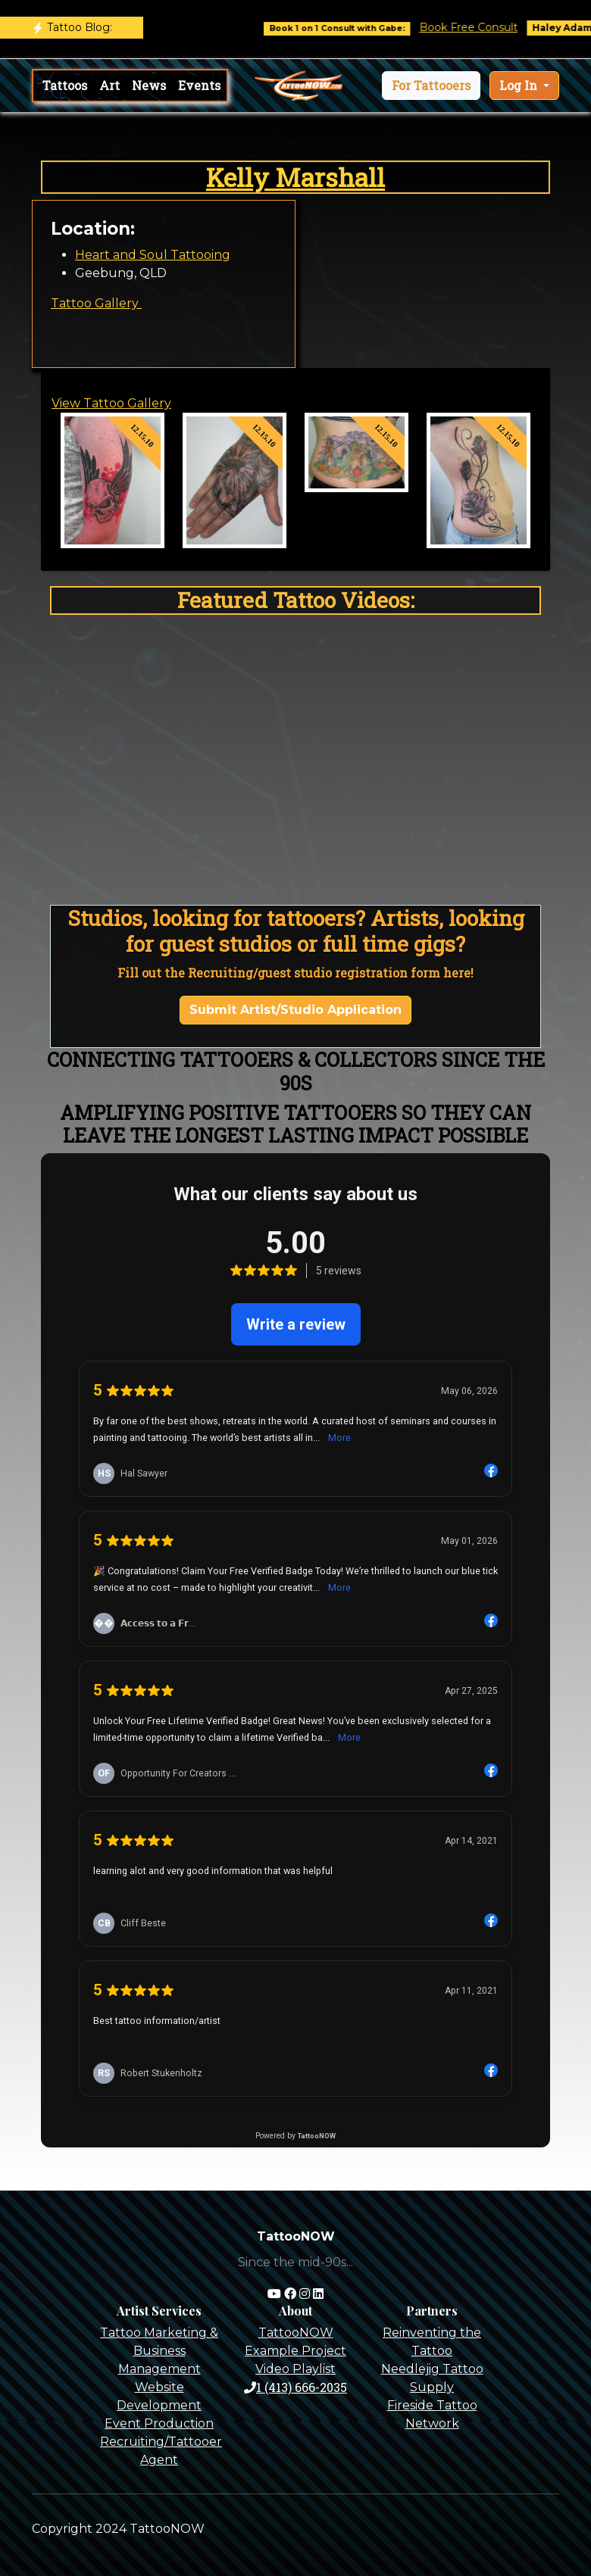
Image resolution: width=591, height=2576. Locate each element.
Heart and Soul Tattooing (152, 255)
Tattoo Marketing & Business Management (159, 2350)
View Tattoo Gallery (111, 403)
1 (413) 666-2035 (295, 2387)
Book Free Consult (479, 27)
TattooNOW (295, 2332)
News (149, 85)
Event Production (159, 2423)
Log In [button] (519, 85)
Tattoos (64, 85)
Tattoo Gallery (96, 303)
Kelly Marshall (295, 177)
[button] (431, 85)
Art (109, 85)
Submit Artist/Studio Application (295, 1010)
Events (199, 85)
